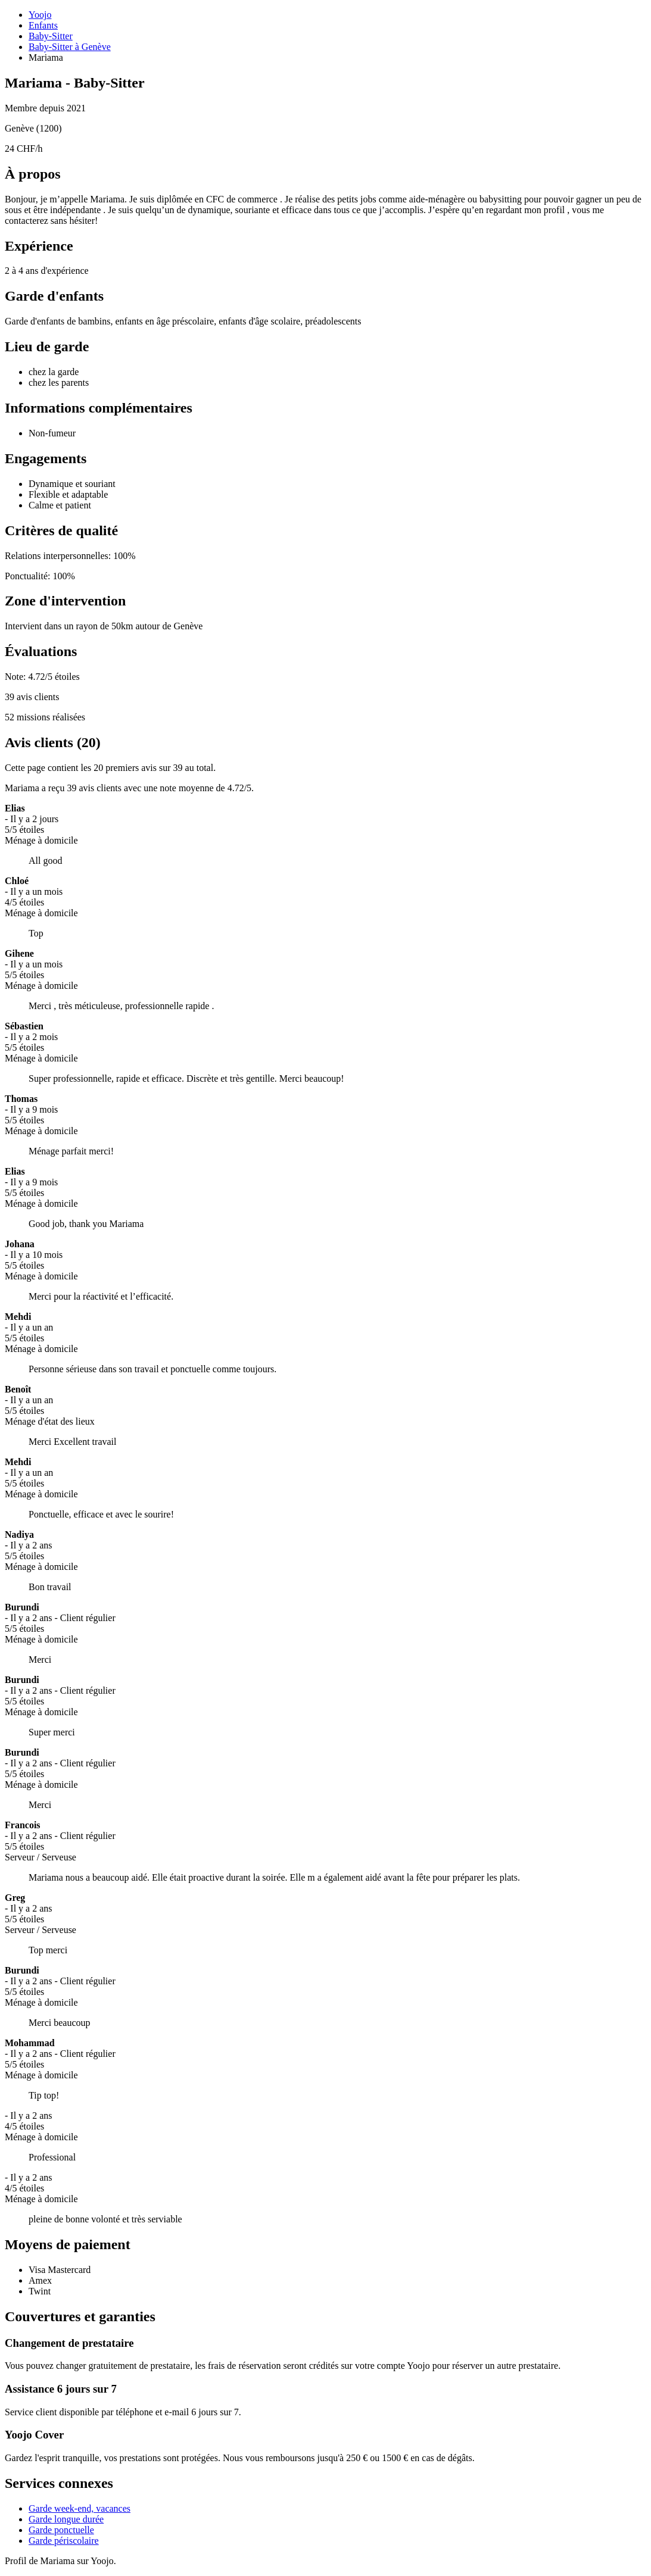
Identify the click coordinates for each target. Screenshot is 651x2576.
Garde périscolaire (64, 2541)
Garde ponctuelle (61, 2530)
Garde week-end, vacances (79, 2508)
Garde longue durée (66, 2519)
